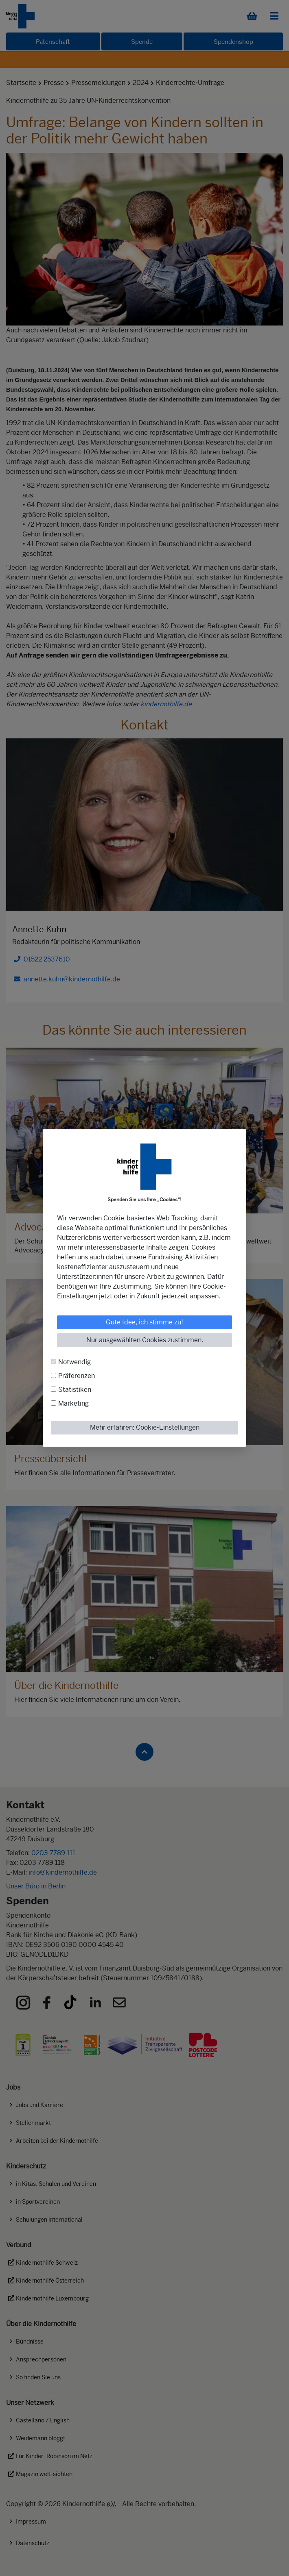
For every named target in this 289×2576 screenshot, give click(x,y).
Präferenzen (76, 1376)
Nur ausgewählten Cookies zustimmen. (144, 1340)
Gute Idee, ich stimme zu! (144, 1322)
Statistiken (74, 1389)
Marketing (73, 1403)
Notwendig (74, 1362)
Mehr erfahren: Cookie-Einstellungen (144, 1427)
